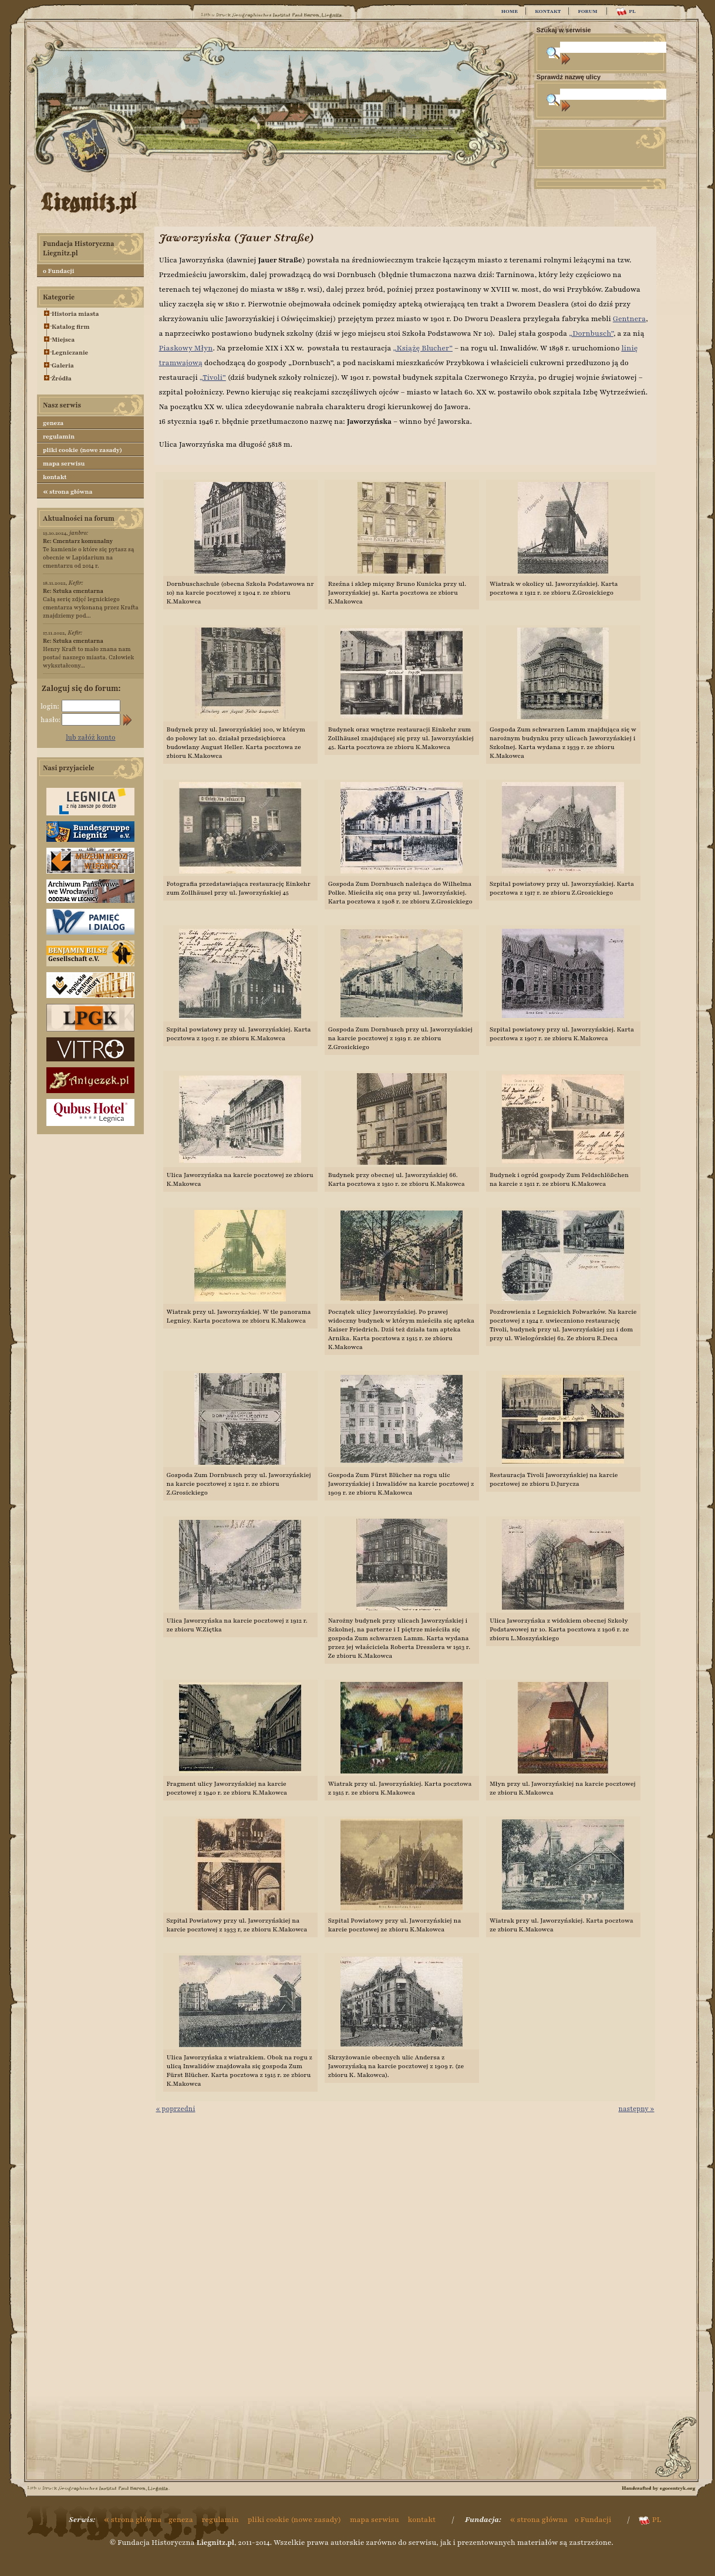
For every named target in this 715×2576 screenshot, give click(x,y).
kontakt (55, 477)
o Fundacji (58, 271)
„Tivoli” (213, 377)
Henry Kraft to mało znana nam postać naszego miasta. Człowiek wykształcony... (88, 653)
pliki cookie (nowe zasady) (82, 450)
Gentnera (629, 318)
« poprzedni (175, 2108)
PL (625, 11)
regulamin (59, 436)
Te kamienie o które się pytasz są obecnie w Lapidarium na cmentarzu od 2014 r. (88, 553)
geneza (53, 423)
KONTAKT (548, 11)
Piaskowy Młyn (186, 348)
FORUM (587, 11)
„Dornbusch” (591, 333)
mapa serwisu (64, 463)
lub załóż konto (91, 737)
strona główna (67, 491)
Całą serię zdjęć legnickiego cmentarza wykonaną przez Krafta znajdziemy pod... (91, 603)
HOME (509, 11)
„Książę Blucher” (423, 348)
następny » (636, 2108)
